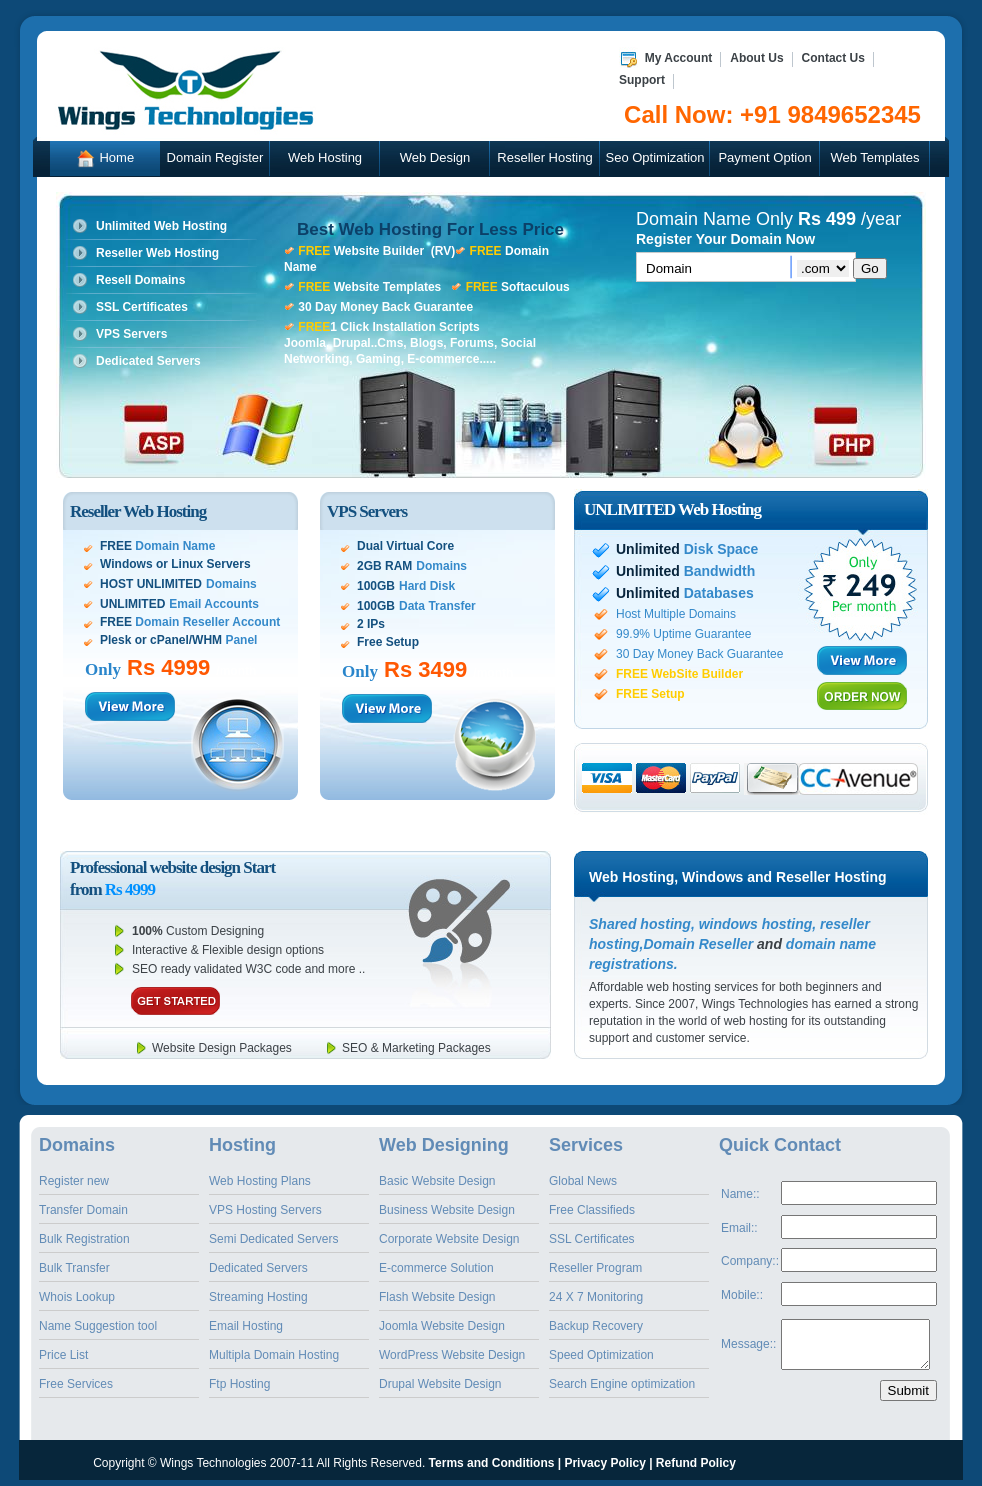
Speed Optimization (601, 1355)
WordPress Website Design (452, 1355)
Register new (74, 1181)
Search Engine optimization (622, 1384)
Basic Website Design (437, 1181)
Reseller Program (595, 1268)
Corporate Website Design (449, 1239)
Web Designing (444, 1145)
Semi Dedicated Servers (273, 1239)
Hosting (242, 1145)
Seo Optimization (655, 157)
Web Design (435, 157)
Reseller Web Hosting (157, 253)
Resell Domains (140, 280)
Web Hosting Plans (260, 1181)
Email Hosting (246, 1326)
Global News (583, 1181)
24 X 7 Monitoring (596, 1297)
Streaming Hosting (258, 1297)
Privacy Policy (604, 1463)
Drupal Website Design (440, 1384)
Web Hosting (325, 157)
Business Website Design (447, 1210)
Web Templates (874, 157)
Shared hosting (640, 924)
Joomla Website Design (442, 1326)
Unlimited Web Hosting (161, 226)
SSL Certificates (142, 307)
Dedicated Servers (148, 361)
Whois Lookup (77, 1297)
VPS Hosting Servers (265, 1210)
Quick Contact (780, 1145)
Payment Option (764, 157)
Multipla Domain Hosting (274, 1355)
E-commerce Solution (436, 1268)
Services (586, 1145)
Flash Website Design (437, 1297)
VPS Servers (131, 334)
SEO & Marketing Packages (416, 1048)
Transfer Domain (83, 1210)
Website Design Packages (222, 1048)
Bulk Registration (84, 1239)
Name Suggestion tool (98, 1326)
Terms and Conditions (492, 1463)
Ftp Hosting (239, 1384)
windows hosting (756, 924)
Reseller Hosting (544, 157)
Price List (63, 1355)
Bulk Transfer (74, 1268)
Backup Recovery (596, 1326)
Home (105, 159)
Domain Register (215, 157)
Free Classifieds (592, 1210)
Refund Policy (696, 1463)
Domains (77, 1145)
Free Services (76, 1384)
